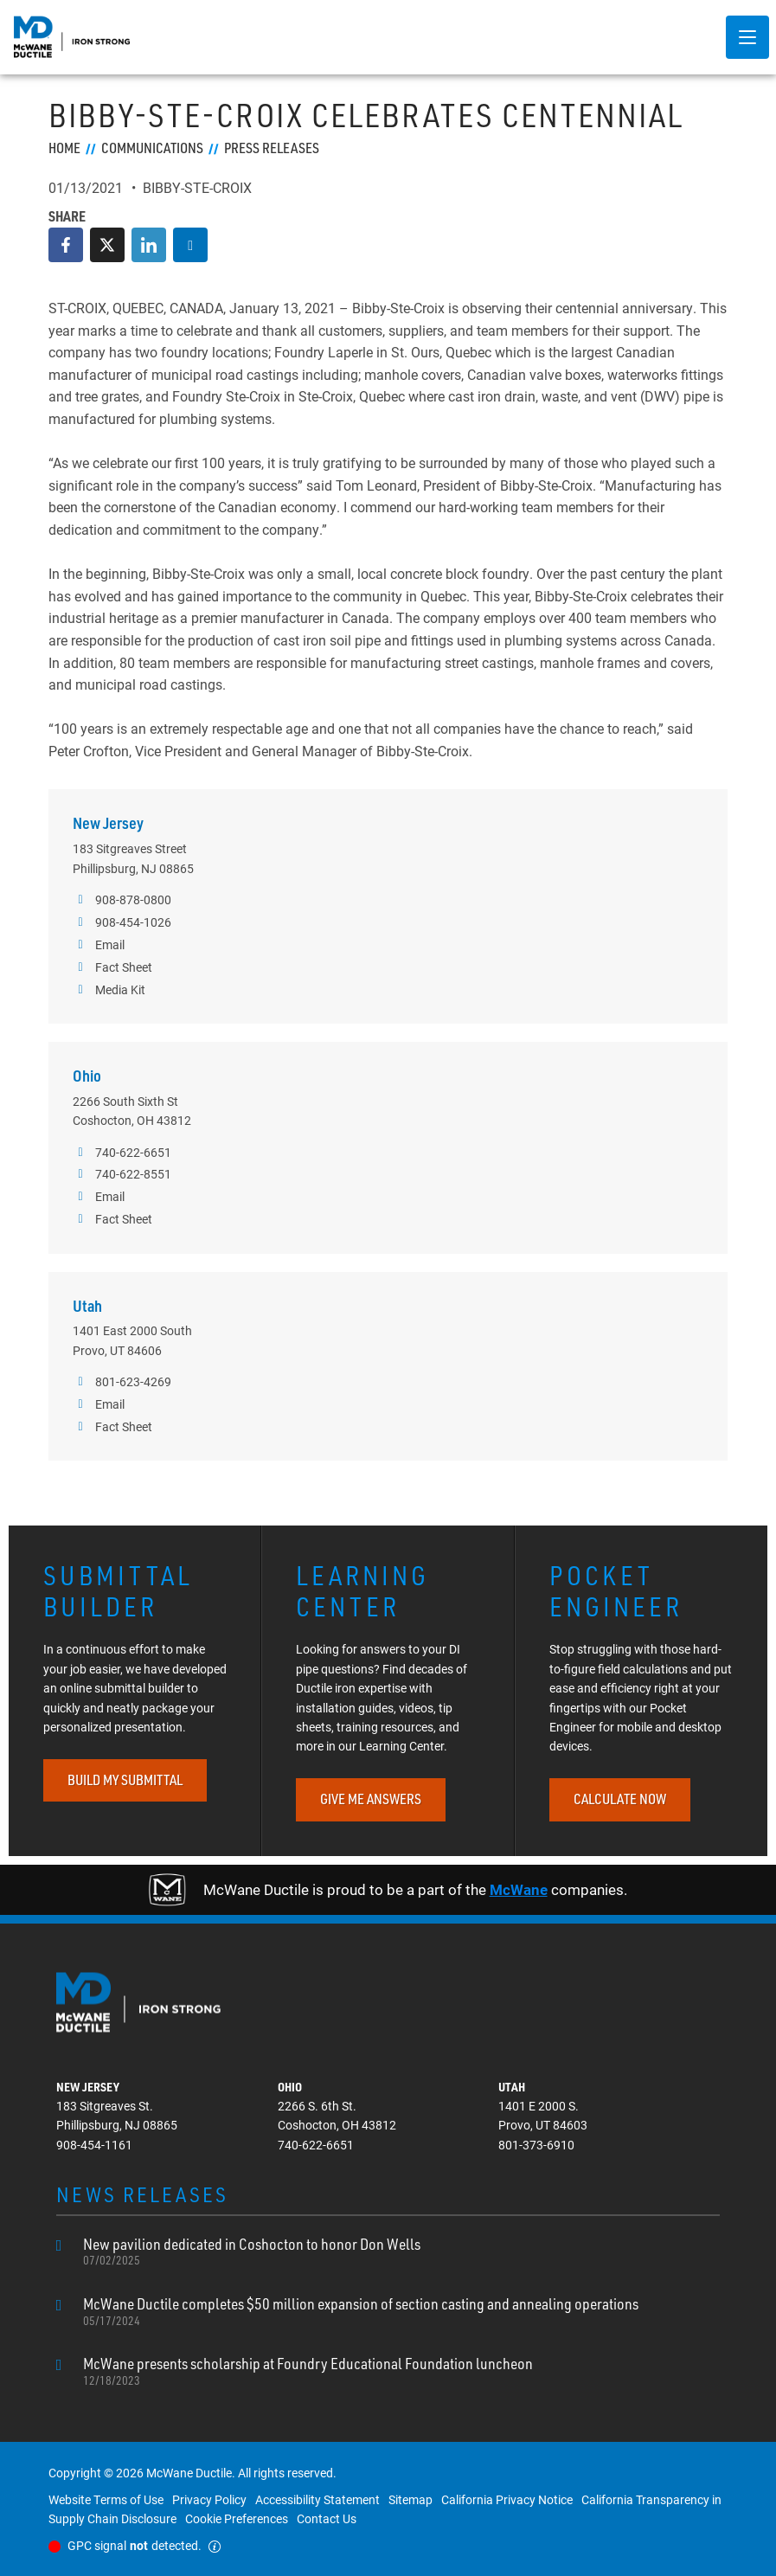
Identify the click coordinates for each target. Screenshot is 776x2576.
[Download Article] (190, 245)
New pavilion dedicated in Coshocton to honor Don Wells (251, 2251)
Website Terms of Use (106, 2499)
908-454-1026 (122, 922)
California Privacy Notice (507, 2499)
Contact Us (326, 2518)
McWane (519, 1889)
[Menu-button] (747, 37)
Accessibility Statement (317, 2499)
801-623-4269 (122, 1381)
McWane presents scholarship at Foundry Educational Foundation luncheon (308, 2370)
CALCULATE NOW (620, 1799)
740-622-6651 (122, 1152)
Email (99, 944)
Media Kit (109, 989)
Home (64, 148)
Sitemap (410, 2499)
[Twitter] (107, 245)
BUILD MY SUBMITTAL (125, 1780)
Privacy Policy (209, 2499)
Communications (152, 148)
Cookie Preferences (236, 2518)
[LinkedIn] (148, 245)
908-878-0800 (122, 899)
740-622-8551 (122, 1174)
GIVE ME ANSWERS (370, 1799)
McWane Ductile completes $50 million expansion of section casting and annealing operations (360, 2311)
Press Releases (271, 148)
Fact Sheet (112, 967)
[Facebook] (65, 245)
